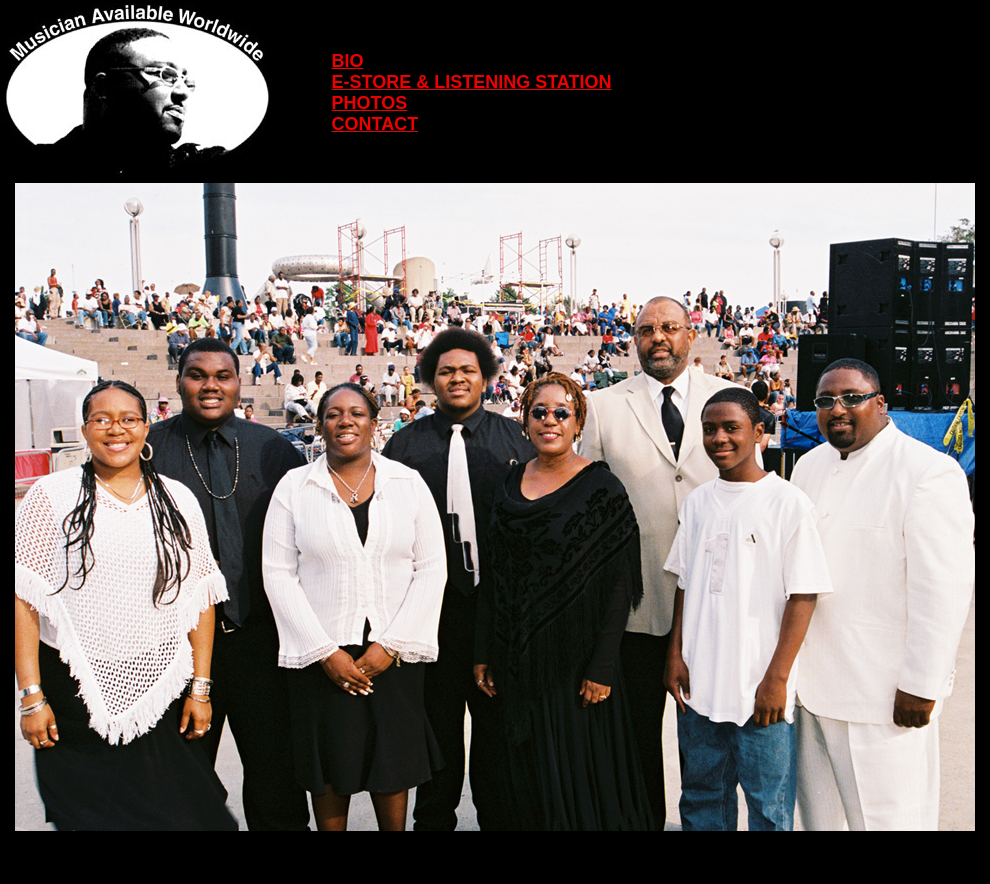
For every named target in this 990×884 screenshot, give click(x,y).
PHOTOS (369, 103)
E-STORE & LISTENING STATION (471, 82)
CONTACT (374, 124)
